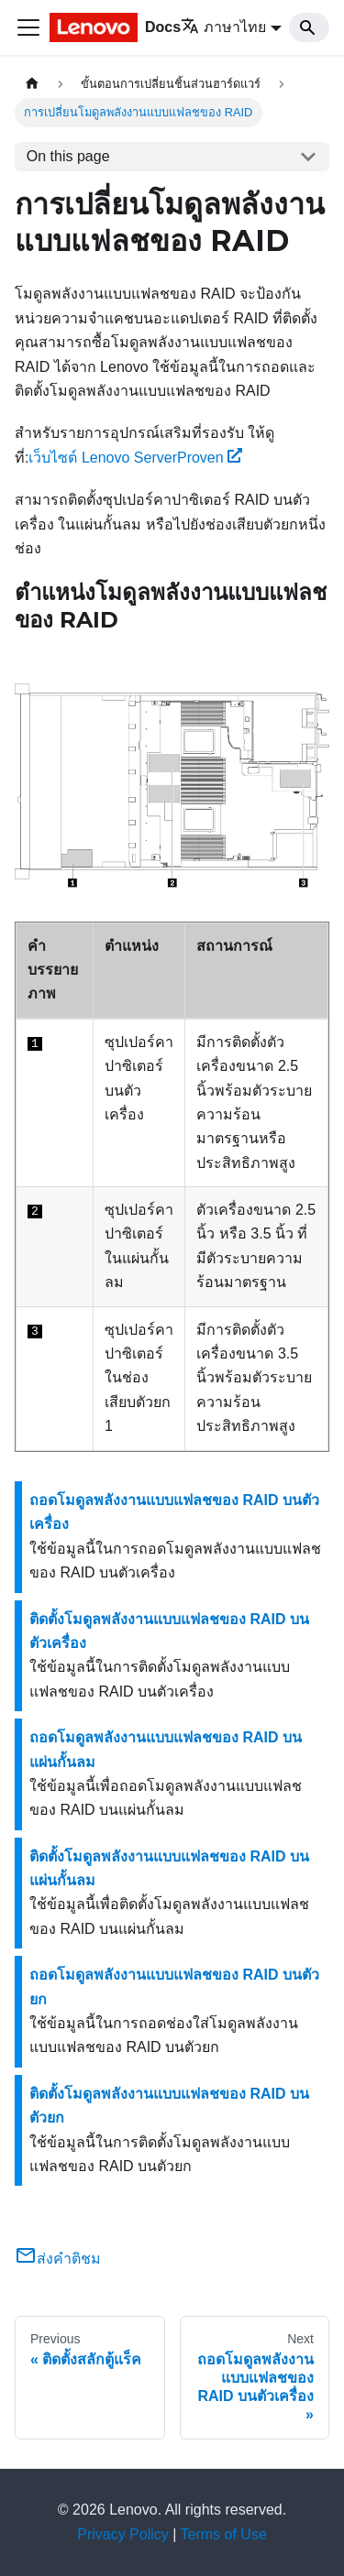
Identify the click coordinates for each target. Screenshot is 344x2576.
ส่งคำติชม (58, 2258)
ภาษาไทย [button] (223, 27)
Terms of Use (224, 2534)
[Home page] (32, 84)
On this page (68, 156)
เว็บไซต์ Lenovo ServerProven (135, 457)
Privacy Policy (123, 2534)
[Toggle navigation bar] (28, 27)
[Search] (309, 27)
